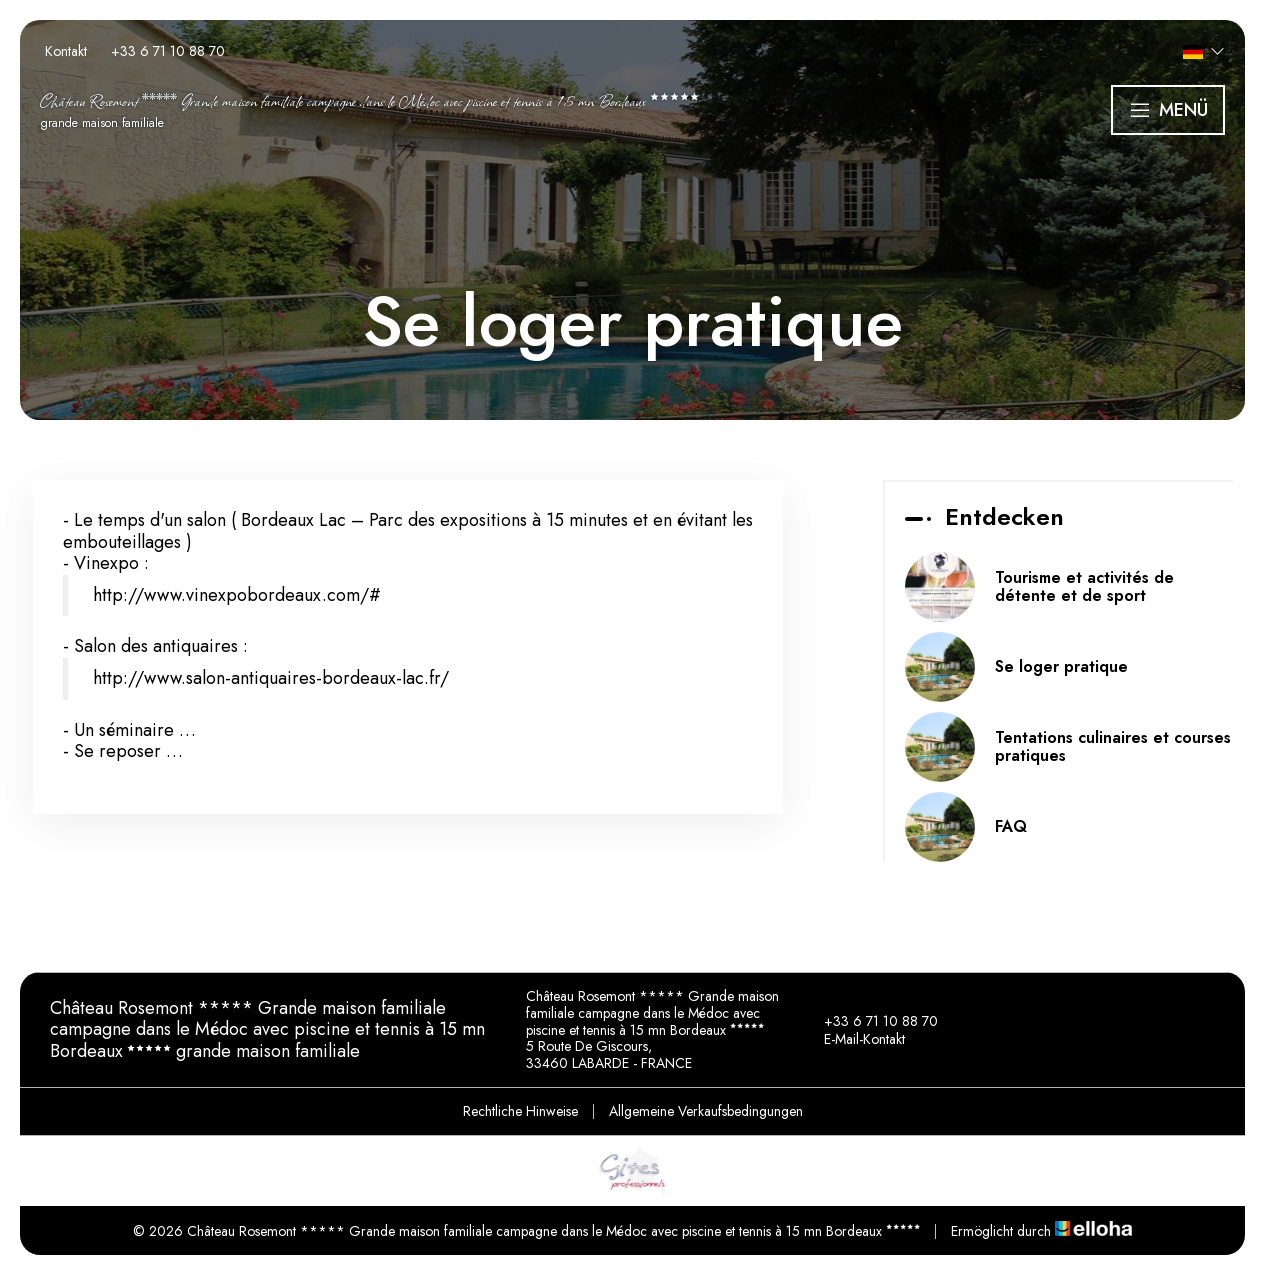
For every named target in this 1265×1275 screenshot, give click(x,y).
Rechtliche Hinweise (520, 1111)
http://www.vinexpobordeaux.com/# (237, 595)
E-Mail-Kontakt (853, 1039)
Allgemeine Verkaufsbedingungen (706, 1111)
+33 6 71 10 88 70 (869, 1021)
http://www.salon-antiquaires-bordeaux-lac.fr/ (271, 678)
